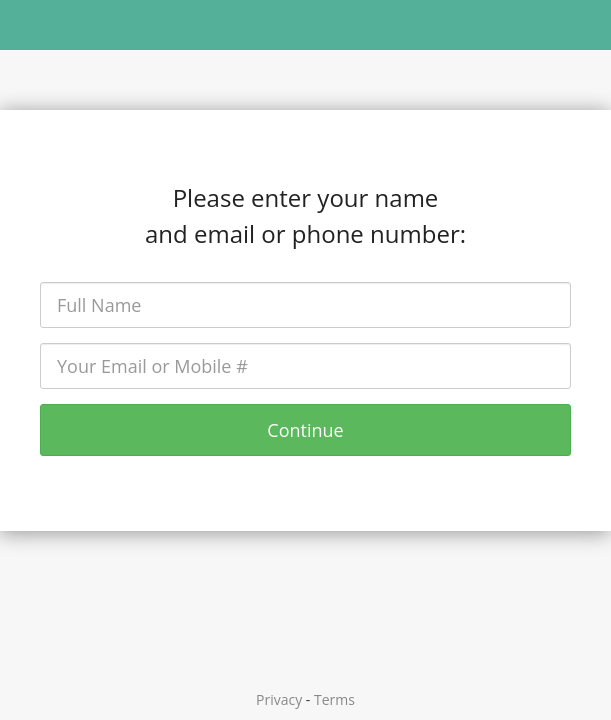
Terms (334, 699)
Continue (305, 430)
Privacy (279, 699)
